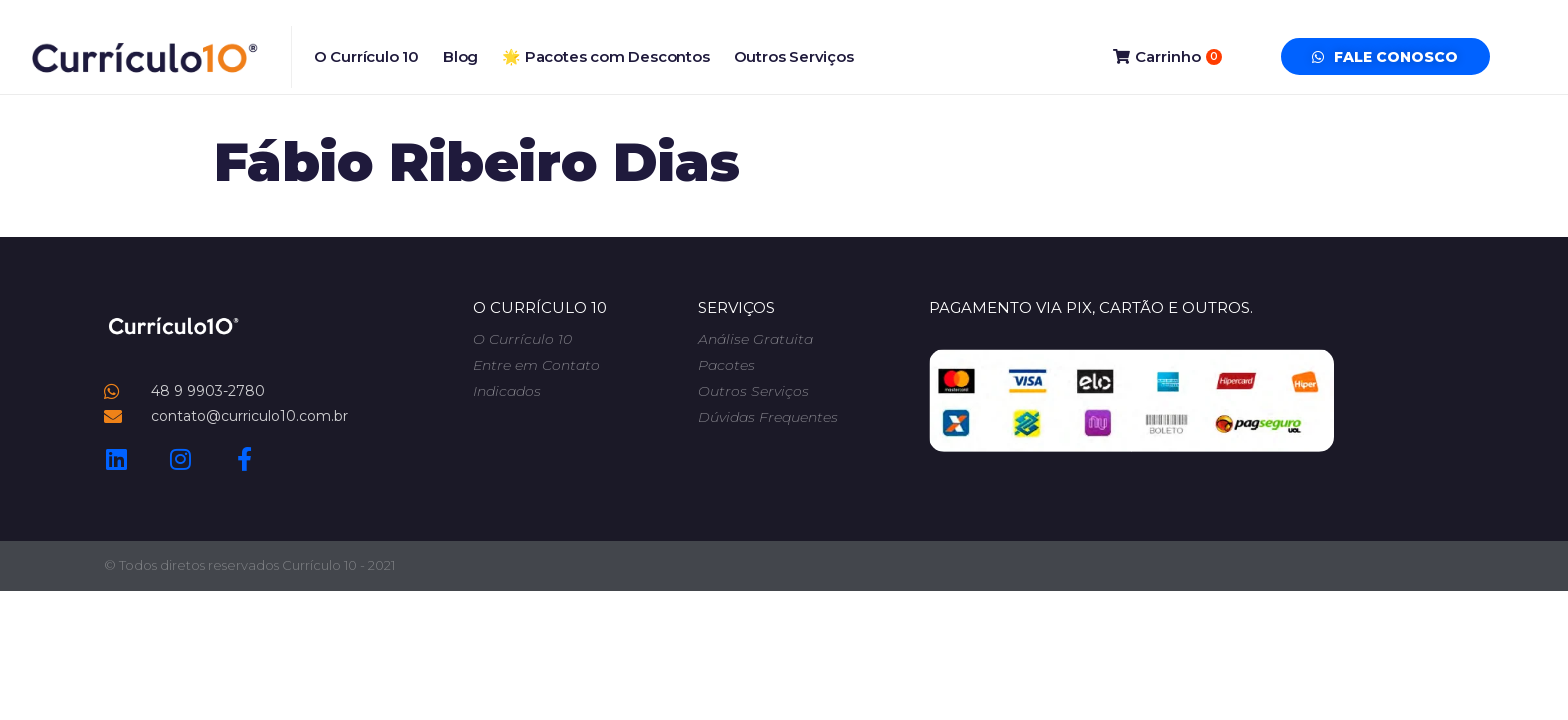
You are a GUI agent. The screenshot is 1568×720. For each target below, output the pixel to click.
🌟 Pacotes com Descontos (605, 56)
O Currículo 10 (366, 56)
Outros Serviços (794, 56)
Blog (460, 56)
